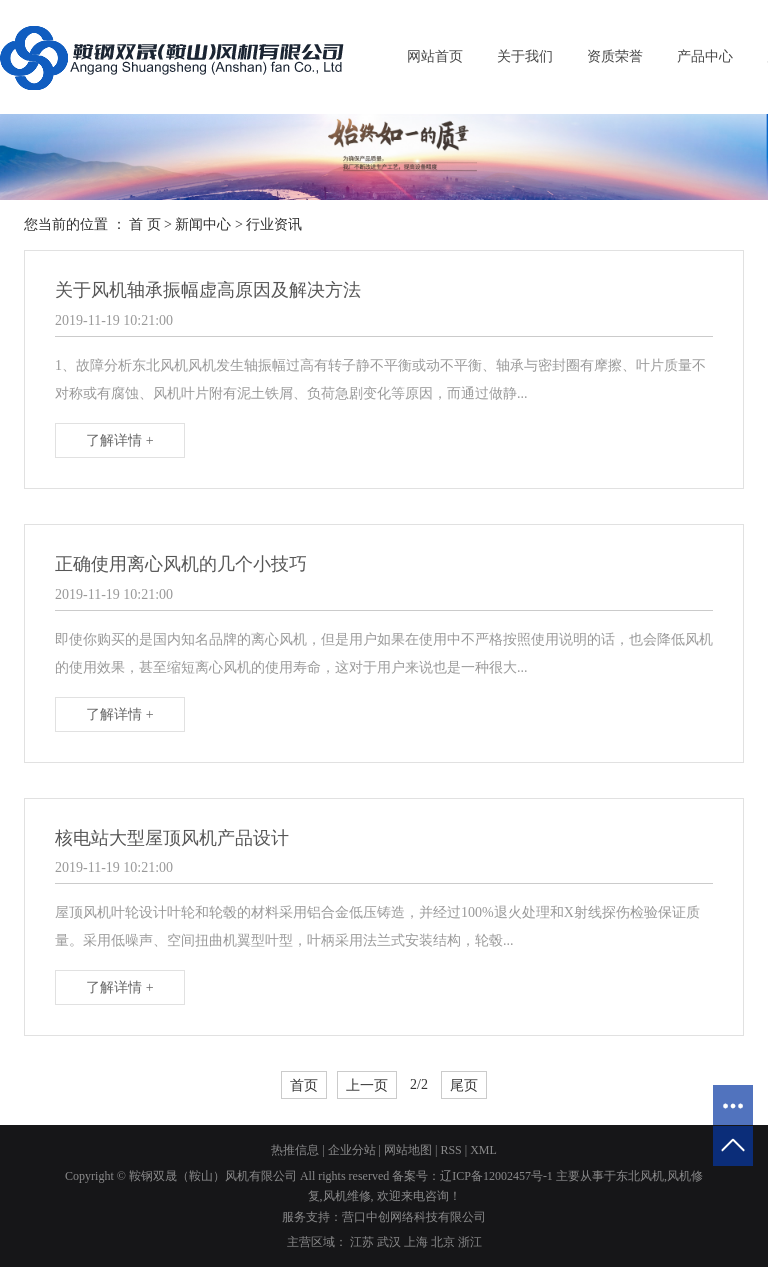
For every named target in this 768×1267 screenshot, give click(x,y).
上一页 (367, 1085)
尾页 (464, 1085)
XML (483, 1150)
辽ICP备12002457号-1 (496, 1176)
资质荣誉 (615, 56)
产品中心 (705, 56)
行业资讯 (274, 224)
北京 (443, 1242)
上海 (416, 1242)
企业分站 (352, 1150)
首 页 (145, 224)
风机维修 (347, 1196)
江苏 (362, 1242)
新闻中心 (203, 224)
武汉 (389, 1242)
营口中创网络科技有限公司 (414, 1217)
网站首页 (435, 56)
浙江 (470, 1242)
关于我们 (525, 56)
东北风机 (640, 1176)
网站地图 (408, 1150)
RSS (450, 1150)
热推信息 (295, 1150)
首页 (304, 1085)
